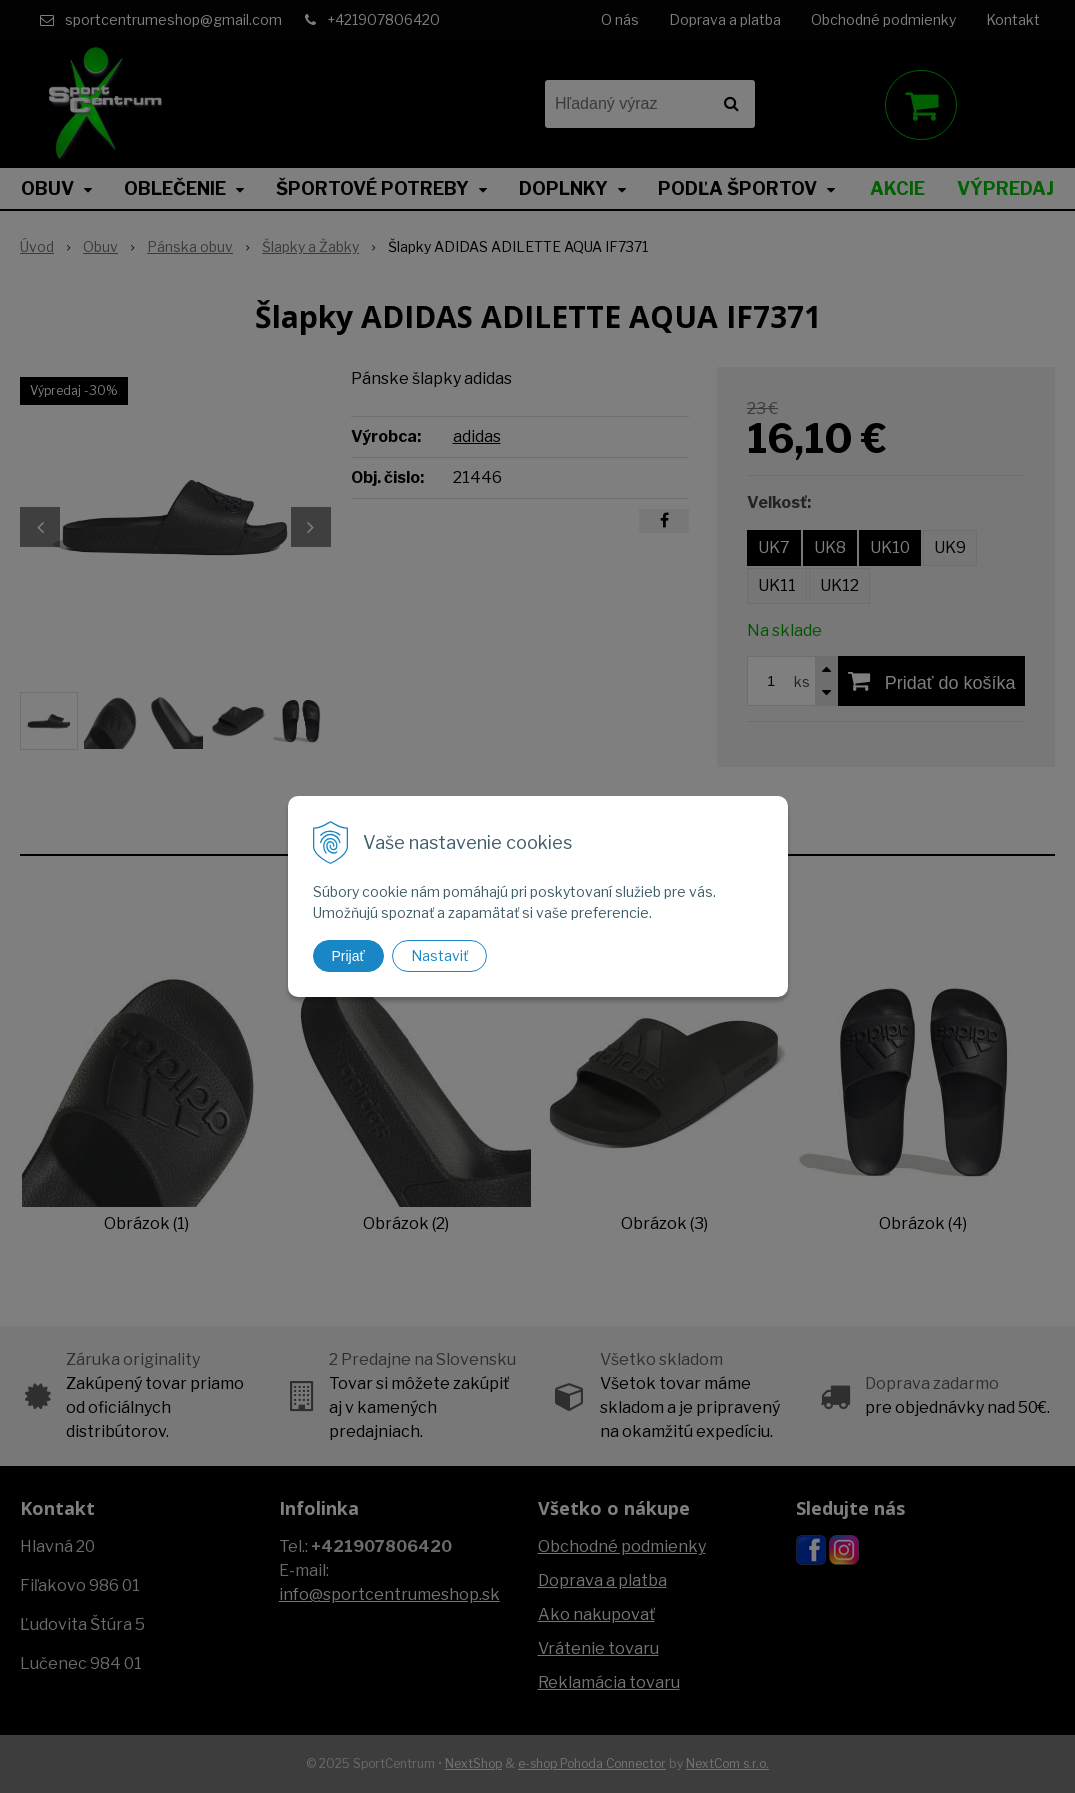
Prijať (348, 956)
